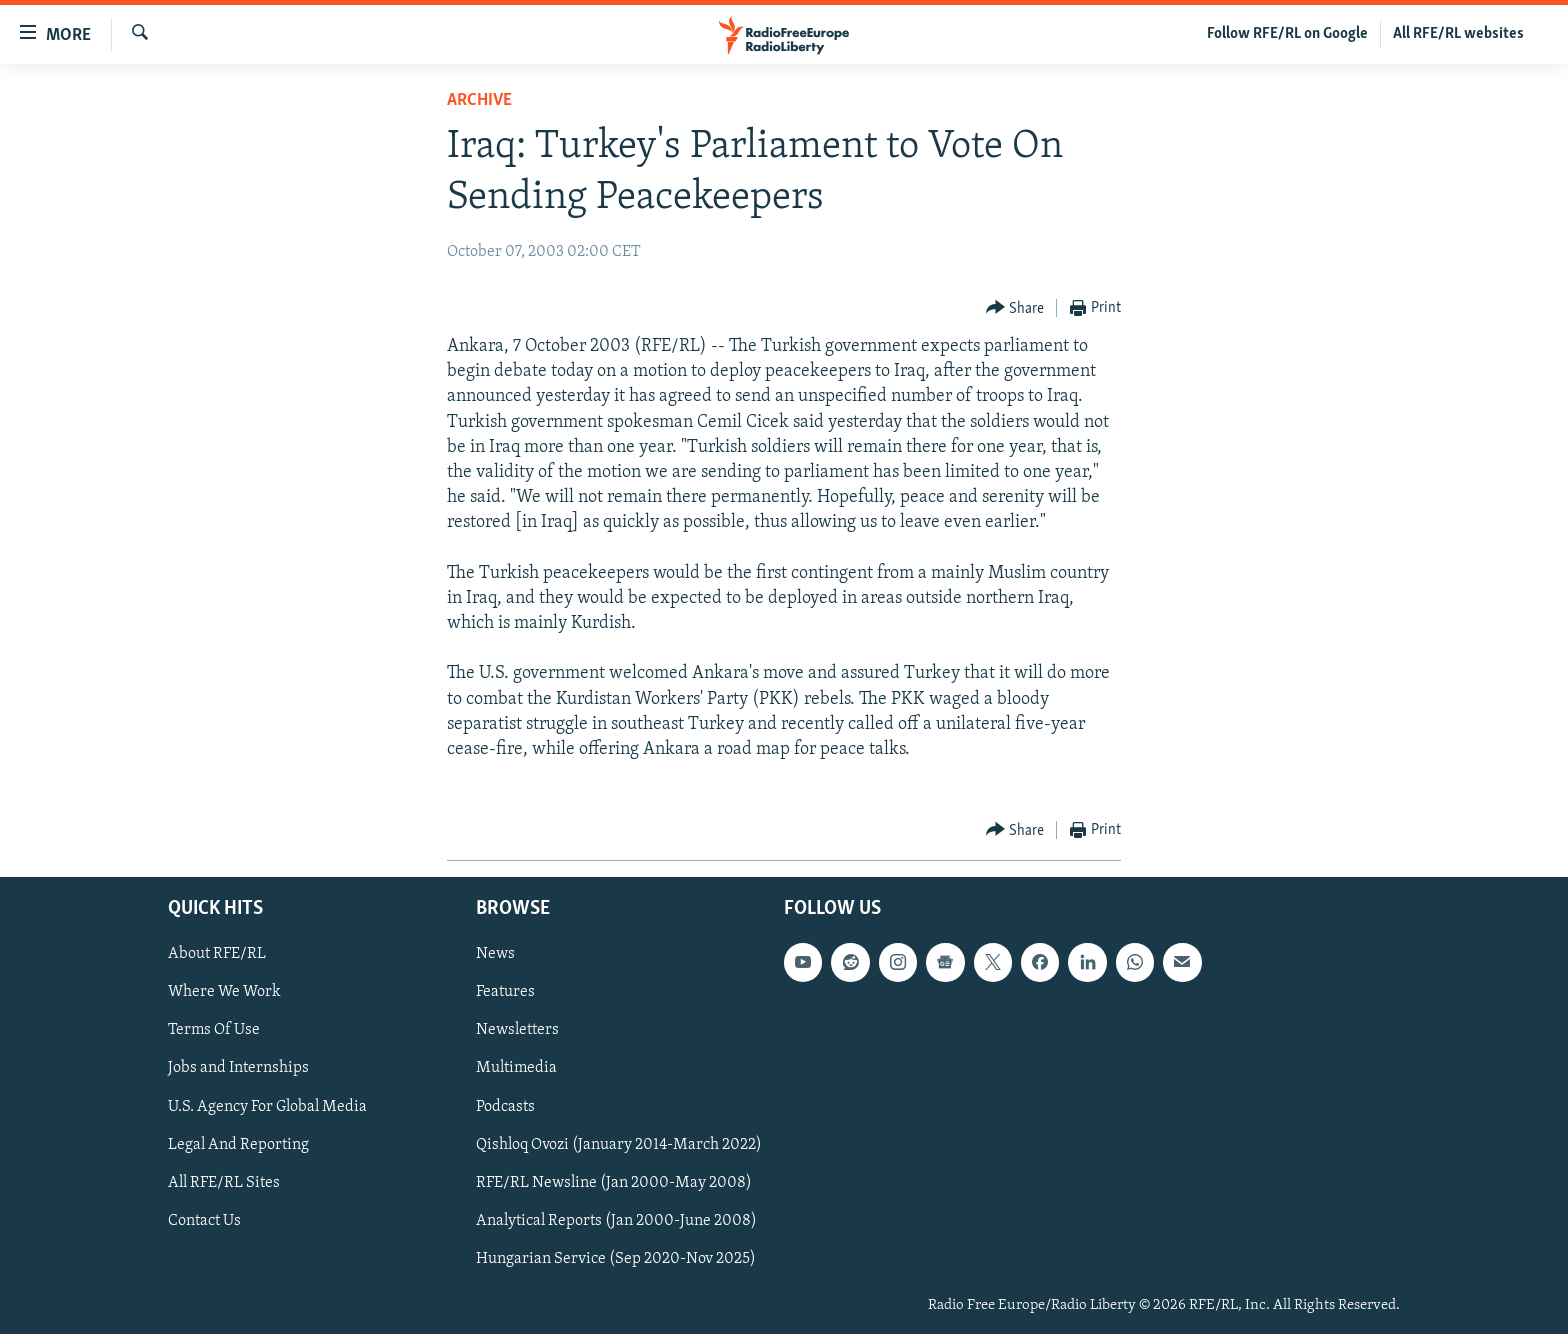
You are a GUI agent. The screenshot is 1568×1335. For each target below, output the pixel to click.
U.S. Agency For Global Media (267, 1107)
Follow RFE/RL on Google (1287, 34)
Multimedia (516, 1069)
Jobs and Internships (238, 1069)
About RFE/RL (217, 955)
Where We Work (224, 993)
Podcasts (505, 1107)
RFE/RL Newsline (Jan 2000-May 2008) (614, 1183)
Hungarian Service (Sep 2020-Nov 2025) (616, 1259)
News (495, 955)
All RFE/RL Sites (224, 1183)
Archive (479, 100)
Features (505, 993)
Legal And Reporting (238, 1145)
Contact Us (204, 1221)
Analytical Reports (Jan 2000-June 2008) (616, 1221)
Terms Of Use (214, 1031)
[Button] (1015, 308)
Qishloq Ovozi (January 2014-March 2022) (619, 1145)
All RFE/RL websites (1458, 34)
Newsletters (517, 1031)
